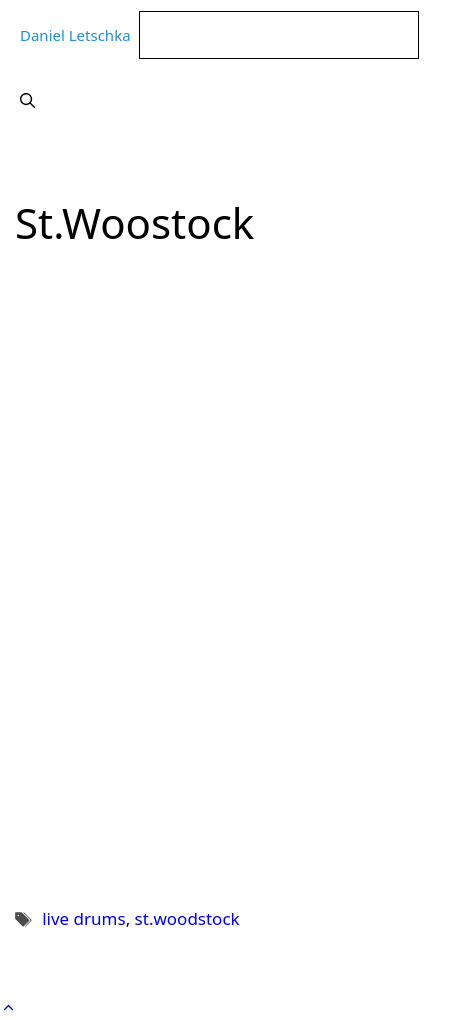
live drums (83, 918)
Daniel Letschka (75, 35)
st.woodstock (187, 918)
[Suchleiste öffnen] (27, 100)
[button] (8, 1007)
